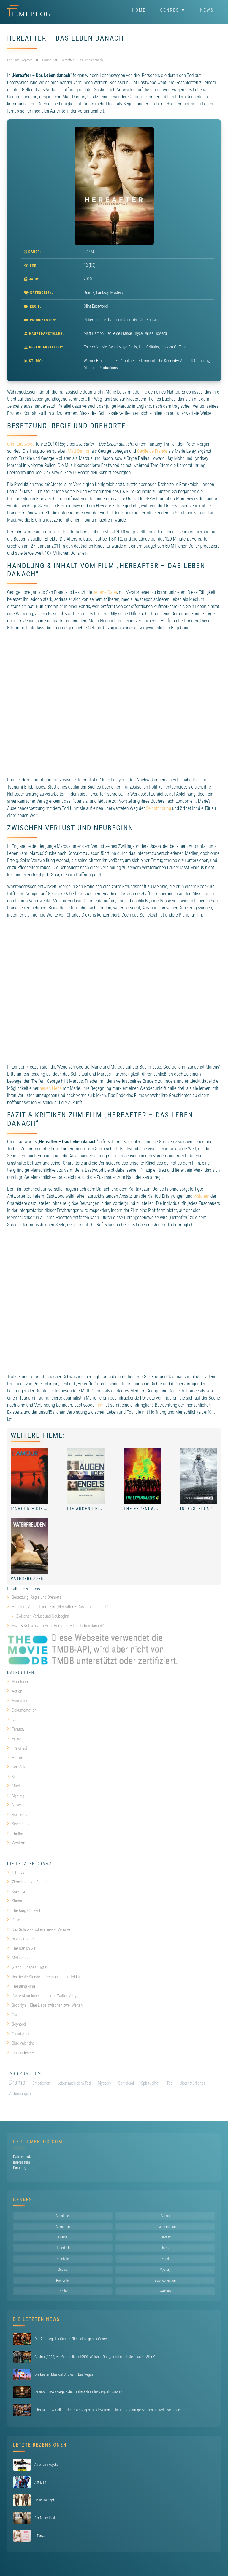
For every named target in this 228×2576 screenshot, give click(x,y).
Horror (14, 1757)
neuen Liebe (50, 1088)
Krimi (13, 1776)
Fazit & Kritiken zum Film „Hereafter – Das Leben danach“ (58, 1625)
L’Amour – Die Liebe (34, 1508)
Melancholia (19, 1957)
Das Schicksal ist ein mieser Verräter (38, 1929)
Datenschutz (22, 2156)
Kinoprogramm (24, 2167)
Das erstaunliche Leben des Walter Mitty (42, 1995)
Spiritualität (150, 2083)
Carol (13, 2014)
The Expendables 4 (146, 1508)
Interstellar (196, 1508)
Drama (89, 292)
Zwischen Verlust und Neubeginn (42, 1616)
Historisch (17, 1748)
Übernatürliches (192, 2083)
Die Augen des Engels (93, 1508)
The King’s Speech (24, 1910)
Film (100, 1405)
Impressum (21, 2162)
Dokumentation (22, 1710)
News (207, 10)
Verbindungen (20, 2093)
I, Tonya (15, 1872)
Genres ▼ (173, 10)
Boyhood (16, 2024)
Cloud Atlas (18, 2033)
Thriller (15, 1833)
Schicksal (126, 2083)
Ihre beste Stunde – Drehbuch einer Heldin (43, 1976)
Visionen (201, 1196)
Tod (170, 2083)
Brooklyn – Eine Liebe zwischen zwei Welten (45, 2005)
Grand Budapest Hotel (27, 1967)
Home (139, 10)
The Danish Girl (21, 1948)
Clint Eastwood (21, 444)
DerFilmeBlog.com (38, 2142)
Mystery (116, 292)
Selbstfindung (158, 808)
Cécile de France (152, 451)
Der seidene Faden (24, 2052)
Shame (15, 1901)
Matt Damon (79, 451)
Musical (15, 1786)
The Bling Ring (21, 1986)
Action (14, 1691)
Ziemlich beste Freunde (28, 1882)
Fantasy (102, 292)
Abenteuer (17, 1681)
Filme (14, 1738)
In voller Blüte (20, 1939)
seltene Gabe (105, 592)
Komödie (16, 1767)
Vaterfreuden (27, 1578)
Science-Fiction (22, 1824)
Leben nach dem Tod (74, 2083)
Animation (17, 1700)
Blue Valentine (21, 2043)
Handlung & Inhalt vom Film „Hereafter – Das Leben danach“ (60, 1606)
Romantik (17, 1814)
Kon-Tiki (16, 1891)
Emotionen (41, 2083)
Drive (13, 1920)
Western (16, 1843)
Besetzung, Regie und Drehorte (36, 1597)
